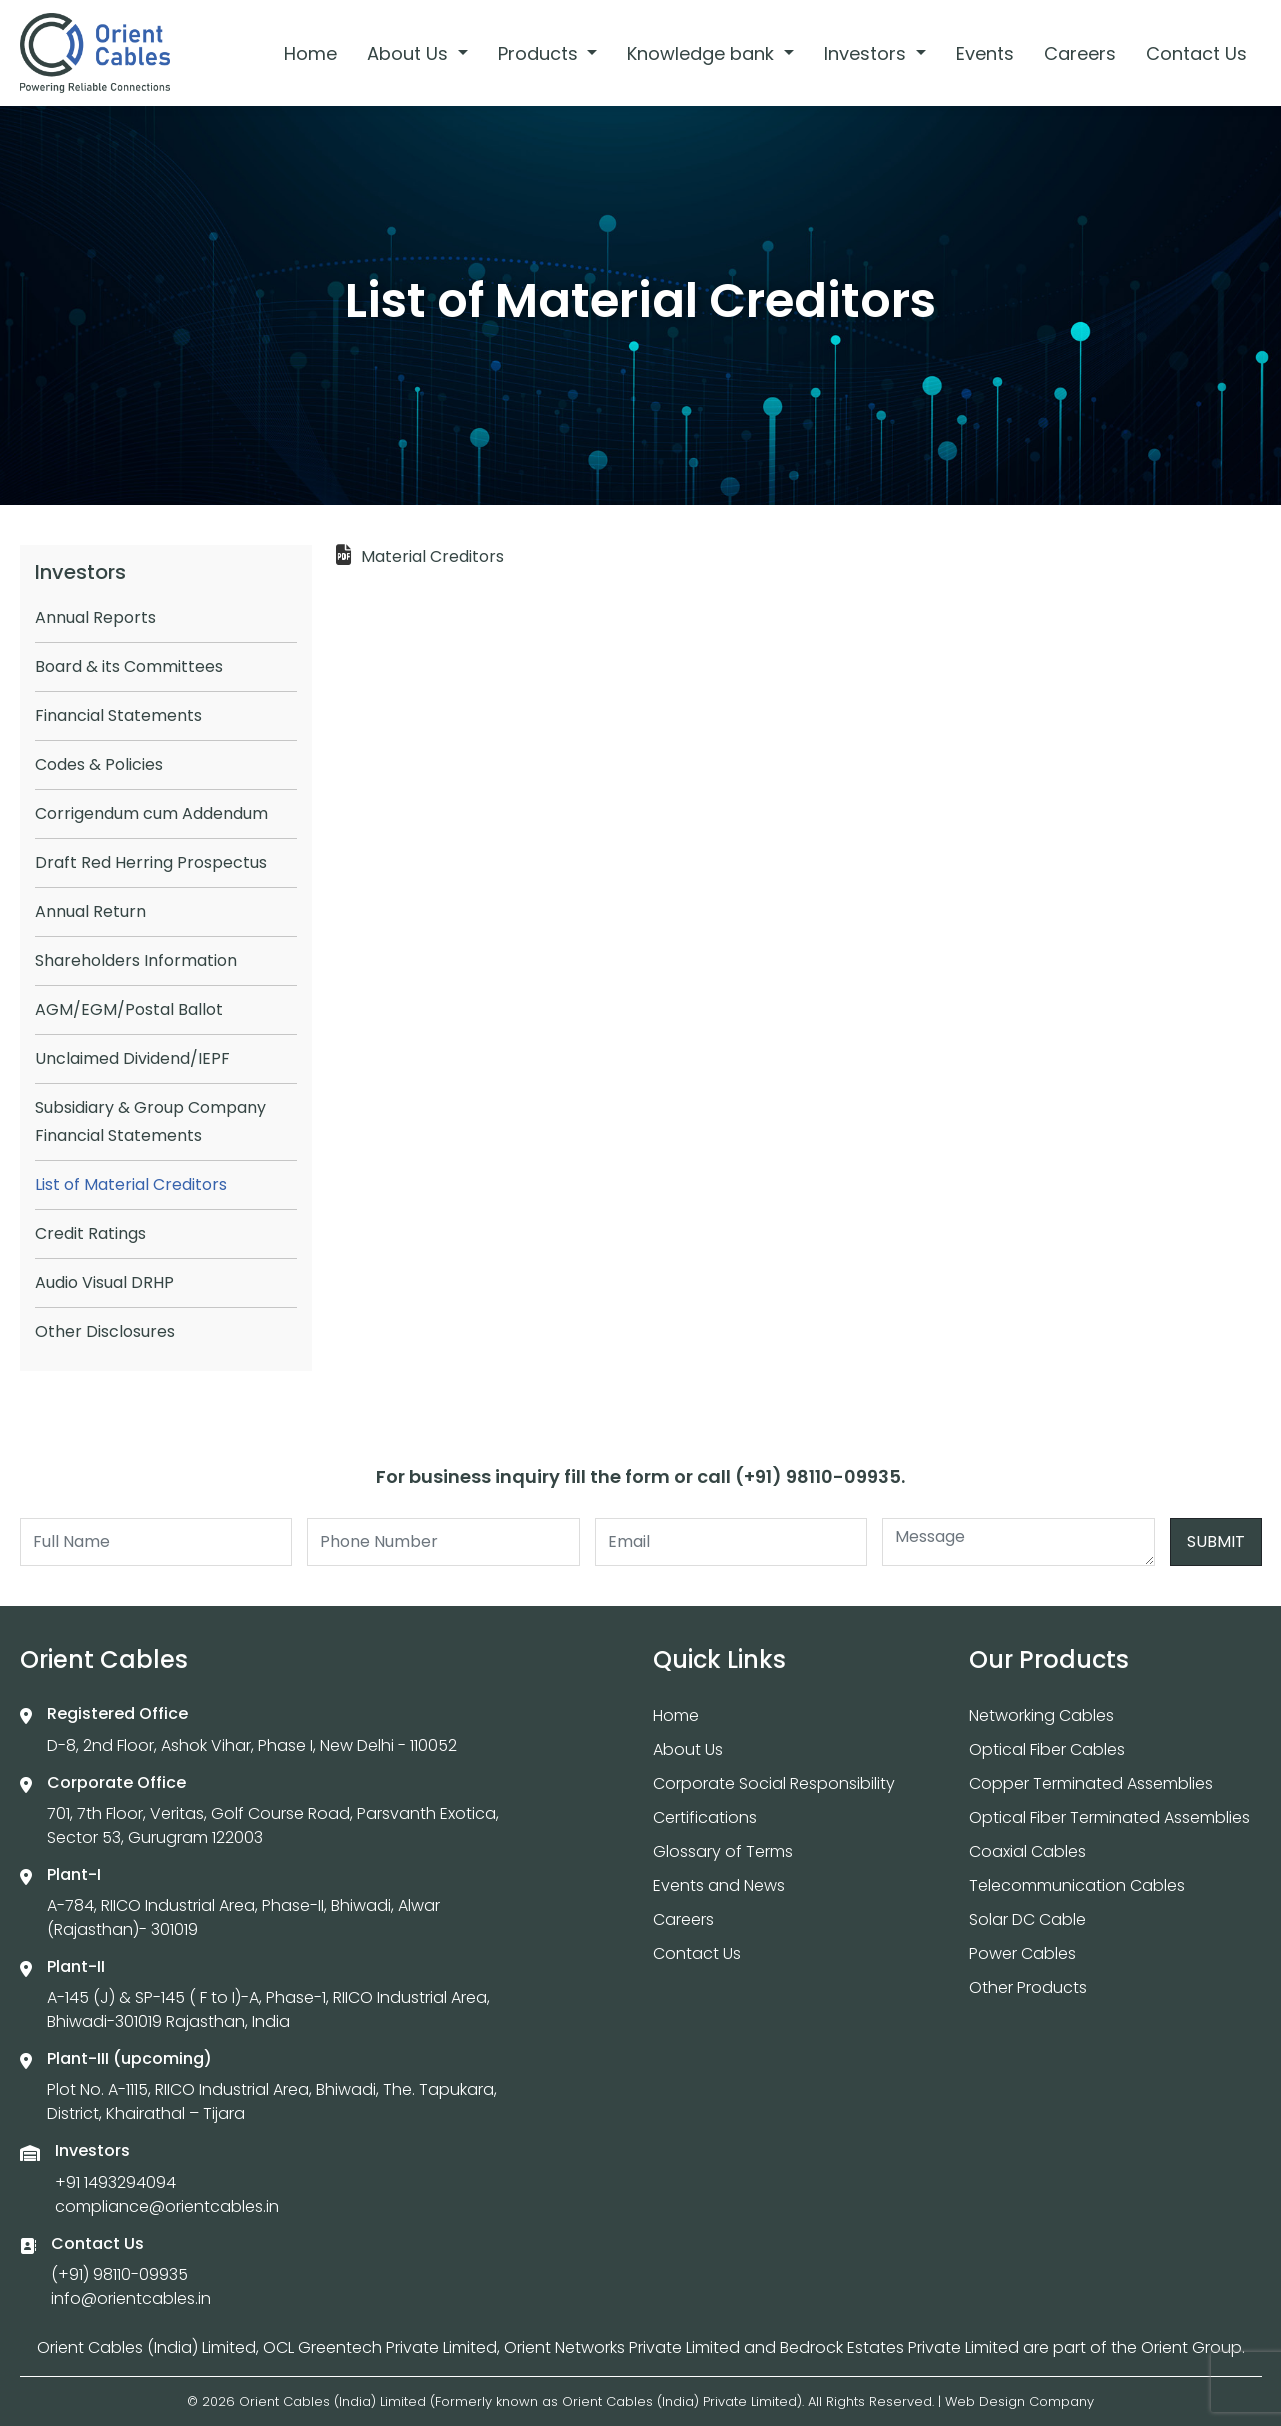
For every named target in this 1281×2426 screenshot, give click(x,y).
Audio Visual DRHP (104, 1282)
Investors (867, 53)
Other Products (1028, 1987)
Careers (1080, 53)
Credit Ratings (90, 1233)
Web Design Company (1019, 2401)
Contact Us (1196, 53)
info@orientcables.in (131, 2298)
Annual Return (90, 911)
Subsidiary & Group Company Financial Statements (150, 1121)
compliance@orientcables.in (167, 2206)
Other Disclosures (105, 1331)
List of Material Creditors (131, 1184)
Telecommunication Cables (1077, 1885)
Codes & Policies (99, 764)
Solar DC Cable (1027, 1919)
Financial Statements (118, 715)
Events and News (719, 1885)
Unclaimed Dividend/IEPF (132, 1058)
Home (310, 53)
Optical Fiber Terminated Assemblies (1109, 1817)
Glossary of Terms (723, 1851)
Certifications (705, 1817)
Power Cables (1022, 1953)
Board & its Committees (129, 666)
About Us (410, 53)
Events (985, 53)
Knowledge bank (703, 53)
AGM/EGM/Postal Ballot (129, 1009)
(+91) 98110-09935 (119, 2274)
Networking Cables (1041, 1715)
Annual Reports (95, 617)
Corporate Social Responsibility (774, 1783)
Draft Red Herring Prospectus (151, 862)
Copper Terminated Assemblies (1091, 1783)
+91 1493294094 (115, 2182)
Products (540, 53)
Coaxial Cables (1027, 1851)
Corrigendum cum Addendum (151, 813)
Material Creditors (432, 556)
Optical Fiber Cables (1047, 1749)
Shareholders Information (136, 960)
